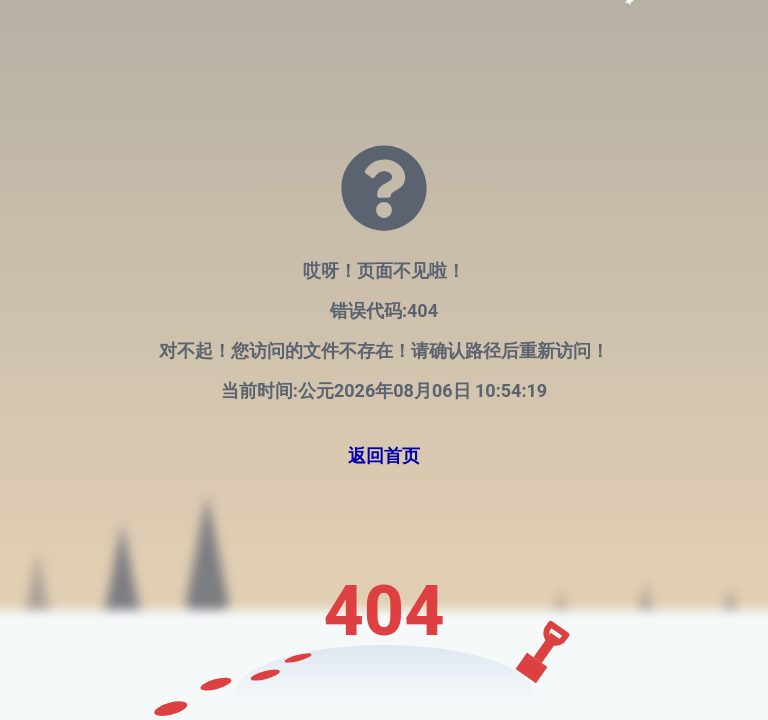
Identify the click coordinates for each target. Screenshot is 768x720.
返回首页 (384, 455)
